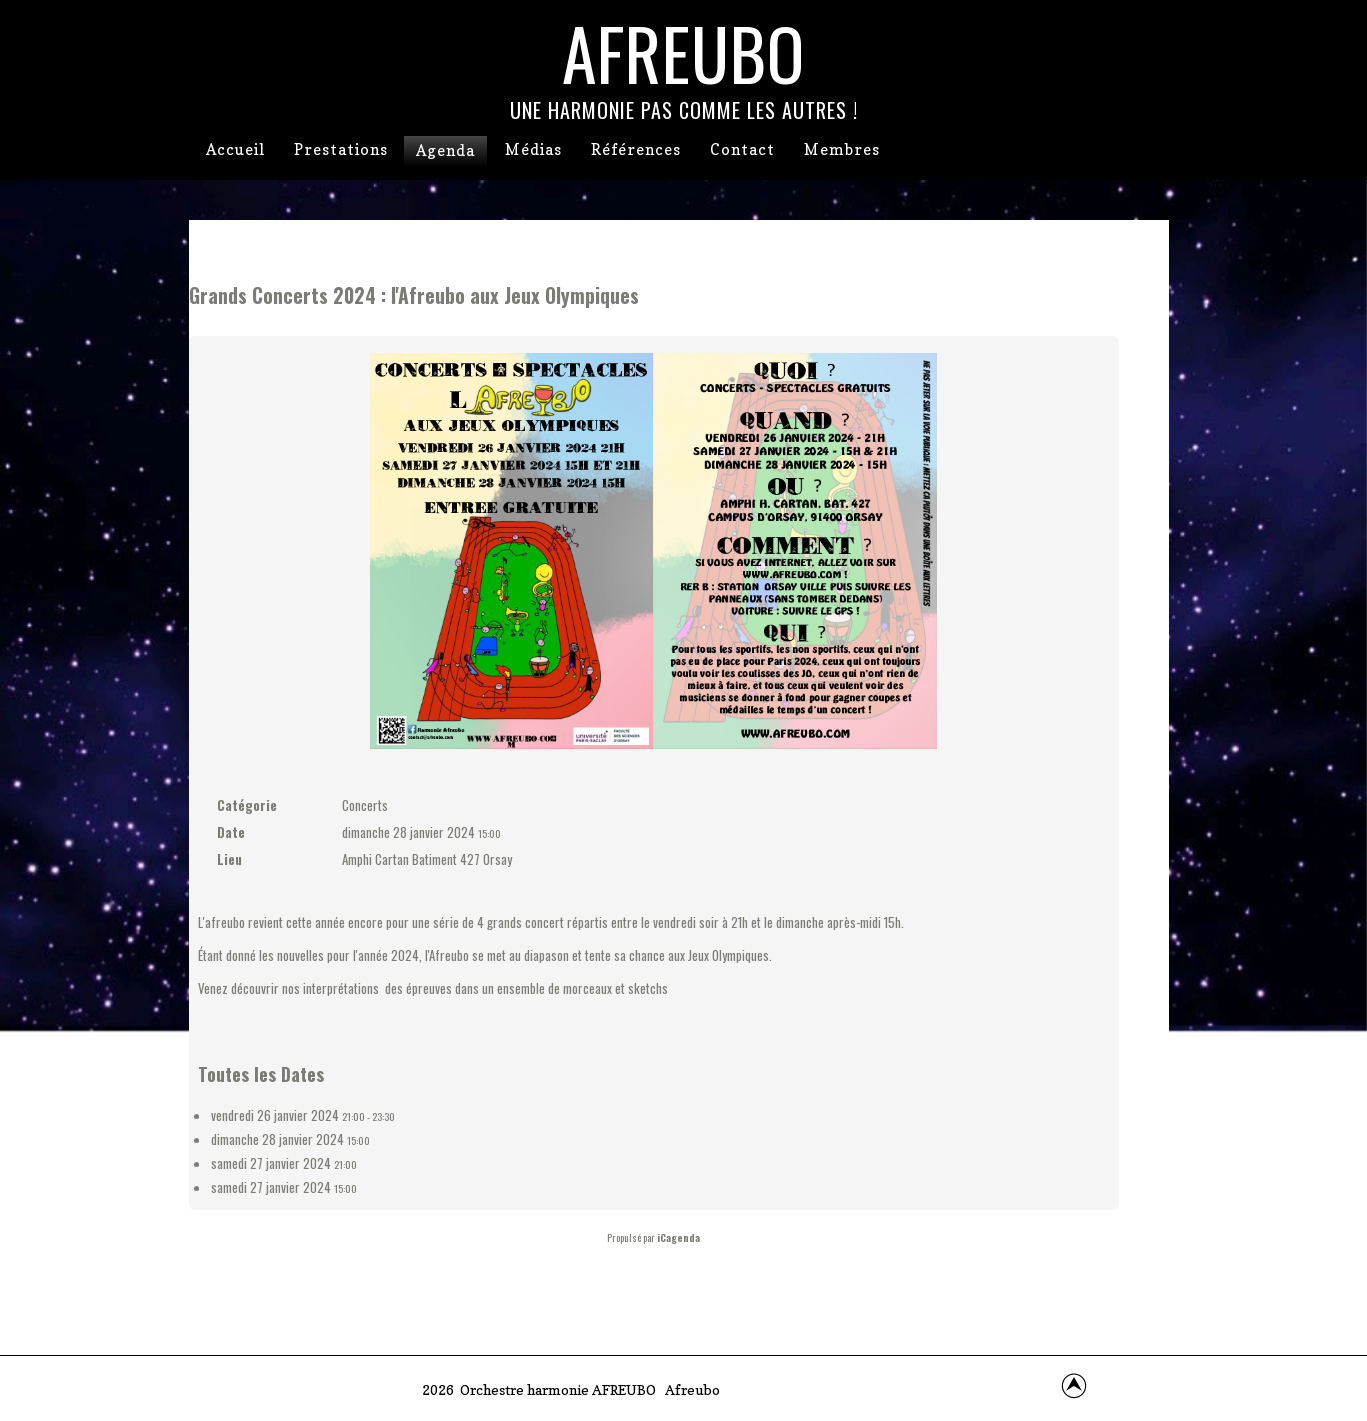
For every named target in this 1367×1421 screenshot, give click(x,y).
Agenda (445, 150)
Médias (533, 149)
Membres (842, 149)
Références (636, 149)
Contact (742, 149)
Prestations (341, 149)
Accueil (235, 149)
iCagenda (678, 1237)
